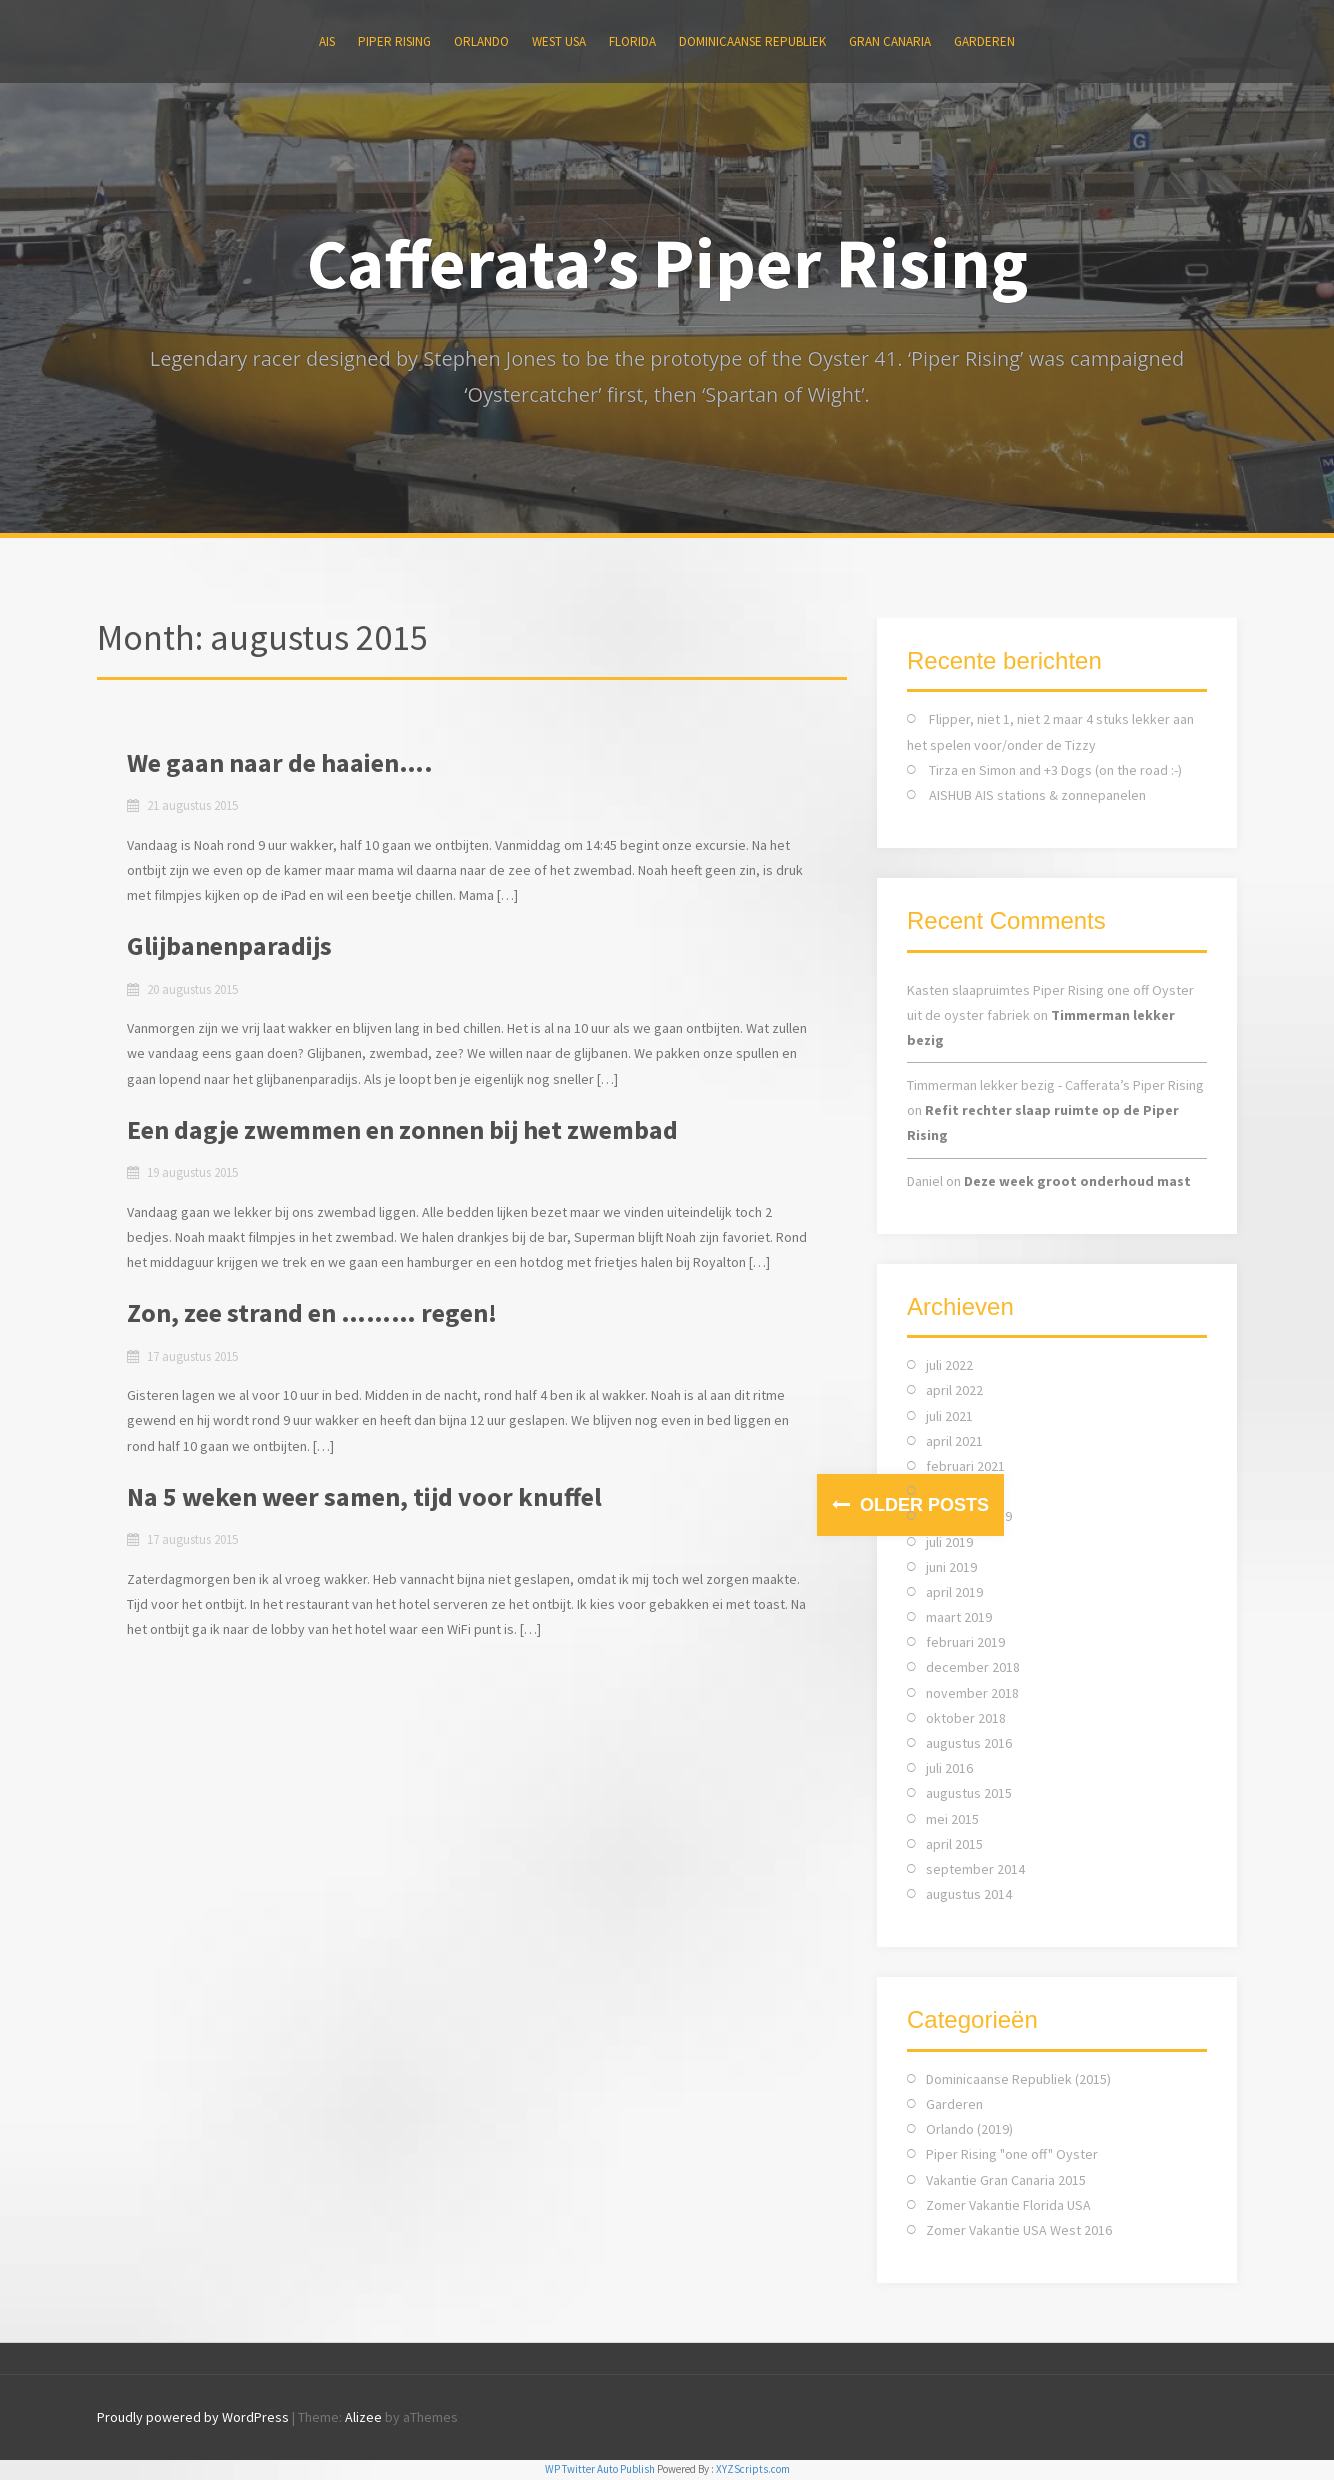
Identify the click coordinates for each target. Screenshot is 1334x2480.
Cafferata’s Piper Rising (667, 263)
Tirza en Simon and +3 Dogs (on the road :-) (1055, 770)
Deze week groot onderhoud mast (1077, 1181)
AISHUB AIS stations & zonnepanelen (1037, 795)
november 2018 (972, 1693)
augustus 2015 (969, 1793)
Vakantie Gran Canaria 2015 (1006, 2180)
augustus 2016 (969, 1743)
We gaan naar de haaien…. (280, 762)
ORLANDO (481, 41)
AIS (327, 41)
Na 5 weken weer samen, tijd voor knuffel (364, 1496)
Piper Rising (394, 41)
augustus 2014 (969, 1894)
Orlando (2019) (969, 2129)
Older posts (922, 1505)
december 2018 (973, 1667)
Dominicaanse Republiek (752, 41)
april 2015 (954, 1844)
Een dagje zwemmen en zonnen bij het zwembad (402, 1129)
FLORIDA (632, 41)
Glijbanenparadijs (229, 945)
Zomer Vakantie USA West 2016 (1019, 2230)
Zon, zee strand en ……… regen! (312, 1312)
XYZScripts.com (753, 2469)
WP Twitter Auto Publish (600, 2469)
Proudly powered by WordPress (193, 2417)
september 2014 (975, 1869)
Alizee (363, 2417)
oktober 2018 (966, 1718)
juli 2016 (949, 1768)
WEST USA (559, 41)
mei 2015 (952, 1819)
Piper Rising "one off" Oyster (1012, 2154)
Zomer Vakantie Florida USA (1008, 2205)
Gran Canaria (890, 41)
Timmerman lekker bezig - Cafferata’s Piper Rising (1055, 1085)
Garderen (984, 41)
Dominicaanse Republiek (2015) (1018, 2079)
